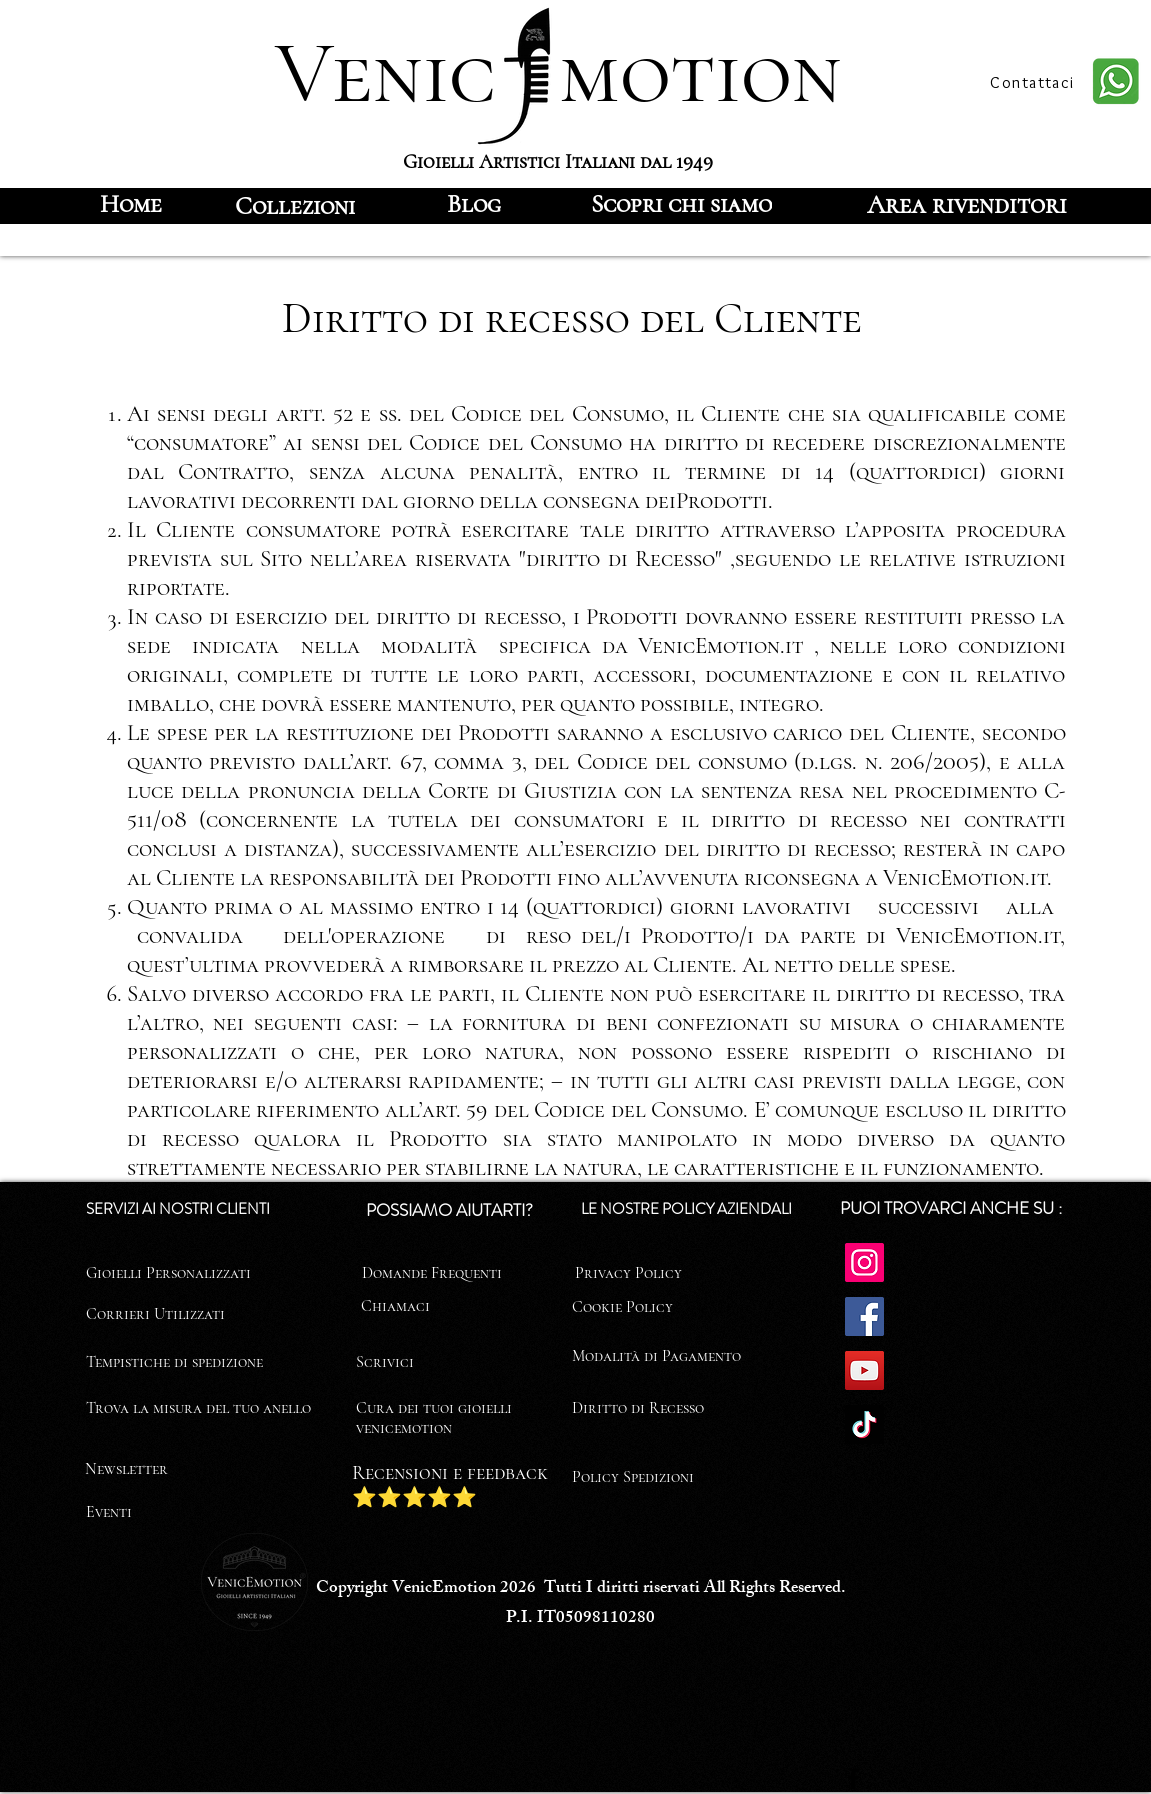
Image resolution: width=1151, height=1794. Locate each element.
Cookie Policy (622, 1307)
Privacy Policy (628, 1273)
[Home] (131, 204)
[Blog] (474, 204)
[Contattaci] (1035, 82)
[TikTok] (864, 1424)
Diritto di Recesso (638, 1408)
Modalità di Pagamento (656, 1356)
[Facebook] (864, 1316)
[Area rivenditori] (967, 204)
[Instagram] (864, 1262)
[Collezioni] (295, 206)
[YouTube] (864, 1370)
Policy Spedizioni (633, 1477)
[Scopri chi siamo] (681, 204)
